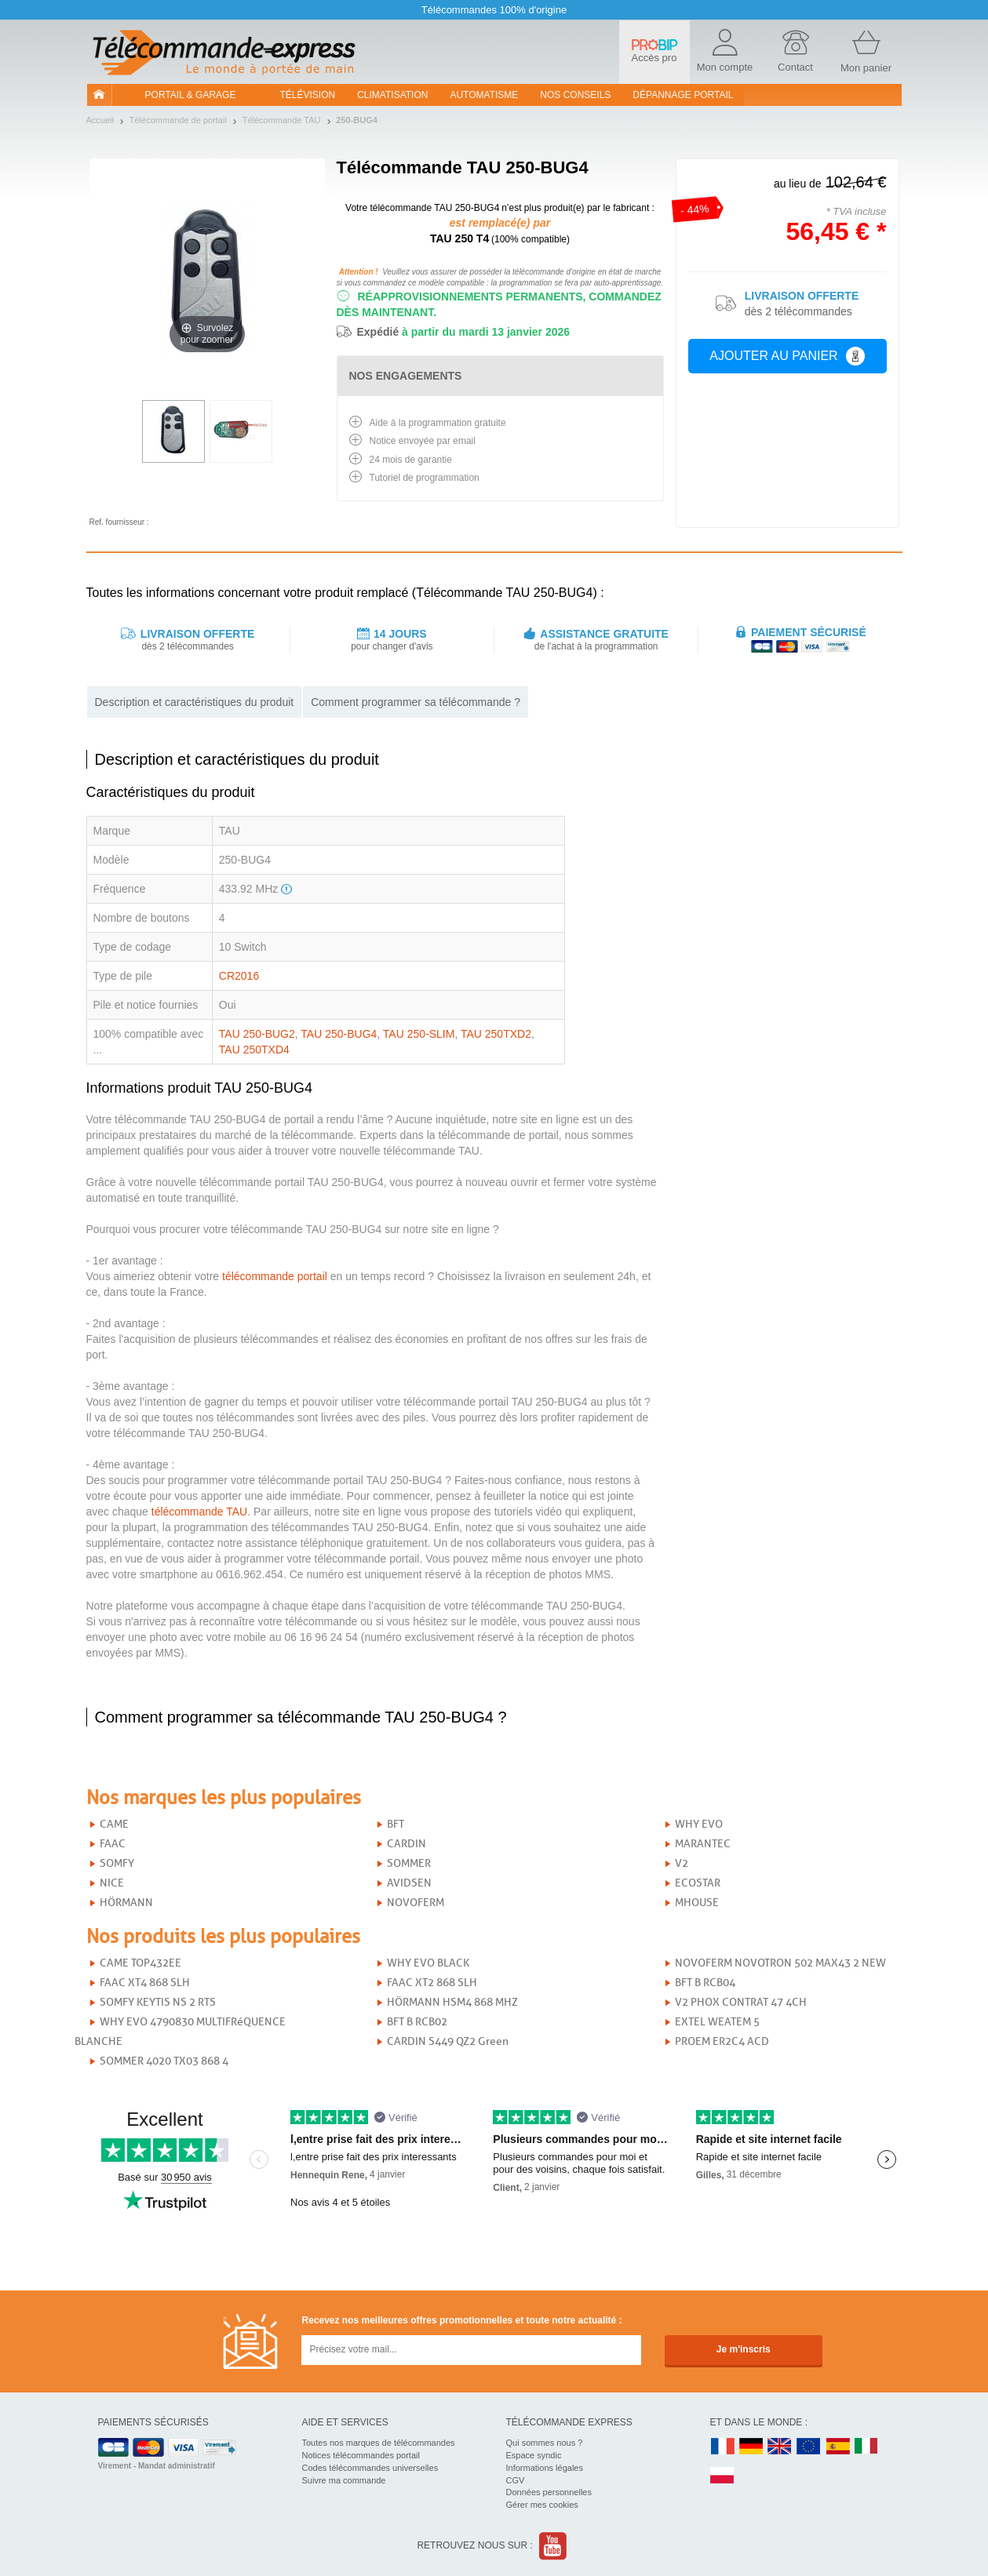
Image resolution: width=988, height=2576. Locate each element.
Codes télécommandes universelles (370, 2467)
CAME (114, 1824)
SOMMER (409, 1863)
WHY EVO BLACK (428, 1963)
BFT (395, 1824)
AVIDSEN (409, 1883)
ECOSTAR (697, 1883)
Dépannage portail (683, 94)
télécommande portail (274, 1276)
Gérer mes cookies (542, 2504)
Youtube (553, 2545)
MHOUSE (697, 1902)
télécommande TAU (199, 1511)
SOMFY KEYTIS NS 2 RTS (158, 2002)
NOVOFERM (415, 1902)
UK (780, 2447)
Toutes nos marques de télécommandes (378, 2442)
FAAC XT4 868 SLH (145, 1982)
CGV (515, 2480)
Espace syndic (534, 2455)
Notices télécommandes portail (361, 2455)
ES (838, 2447)
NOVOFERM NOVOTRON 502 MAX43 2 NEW (780, 1963)
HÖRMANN (126, 1902)
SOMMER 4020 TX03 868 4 (164, 2061)
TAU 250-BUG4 (339, 1034)
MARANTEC (703, 1843)
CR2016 (239, 976)
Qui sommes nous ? (544, 2442)
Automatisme (484, 94)
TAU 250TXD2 (496, 1034)
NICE (112, 1883)
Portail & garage (190, 94)
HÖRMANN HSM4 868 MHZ (452, 2002)
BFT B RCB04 (705, 1982)
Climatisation (392, 94)
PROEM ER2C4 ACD (722, 2041)
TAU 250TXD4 (254, 1049)
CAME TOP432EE (140, 1963)
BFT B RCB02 (417, 2021)
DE (751, 2447)
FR (722, 2447)
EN (809, 2447)
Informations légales (544, 2467)
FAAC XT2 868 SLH (432, 1982)
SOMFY (117, 1863)
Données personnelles (549, 2492)
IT (866, 2447)
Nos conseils (575, 94)
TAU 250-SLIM (419, 1034)
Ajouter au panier (786, 356)
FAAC (113, 1843)
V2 (681, 1863)
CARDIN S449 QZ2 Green (448, 2041)
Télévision (308, 94)
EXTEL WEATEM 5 (717, 2021)
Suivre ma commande (344, 2480)
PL (722, 2476)
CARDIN (406, 1843)
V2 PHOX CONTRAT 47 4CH (741, 2002)
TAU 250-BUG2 (257, 1034)
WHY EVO (699, 1824)
